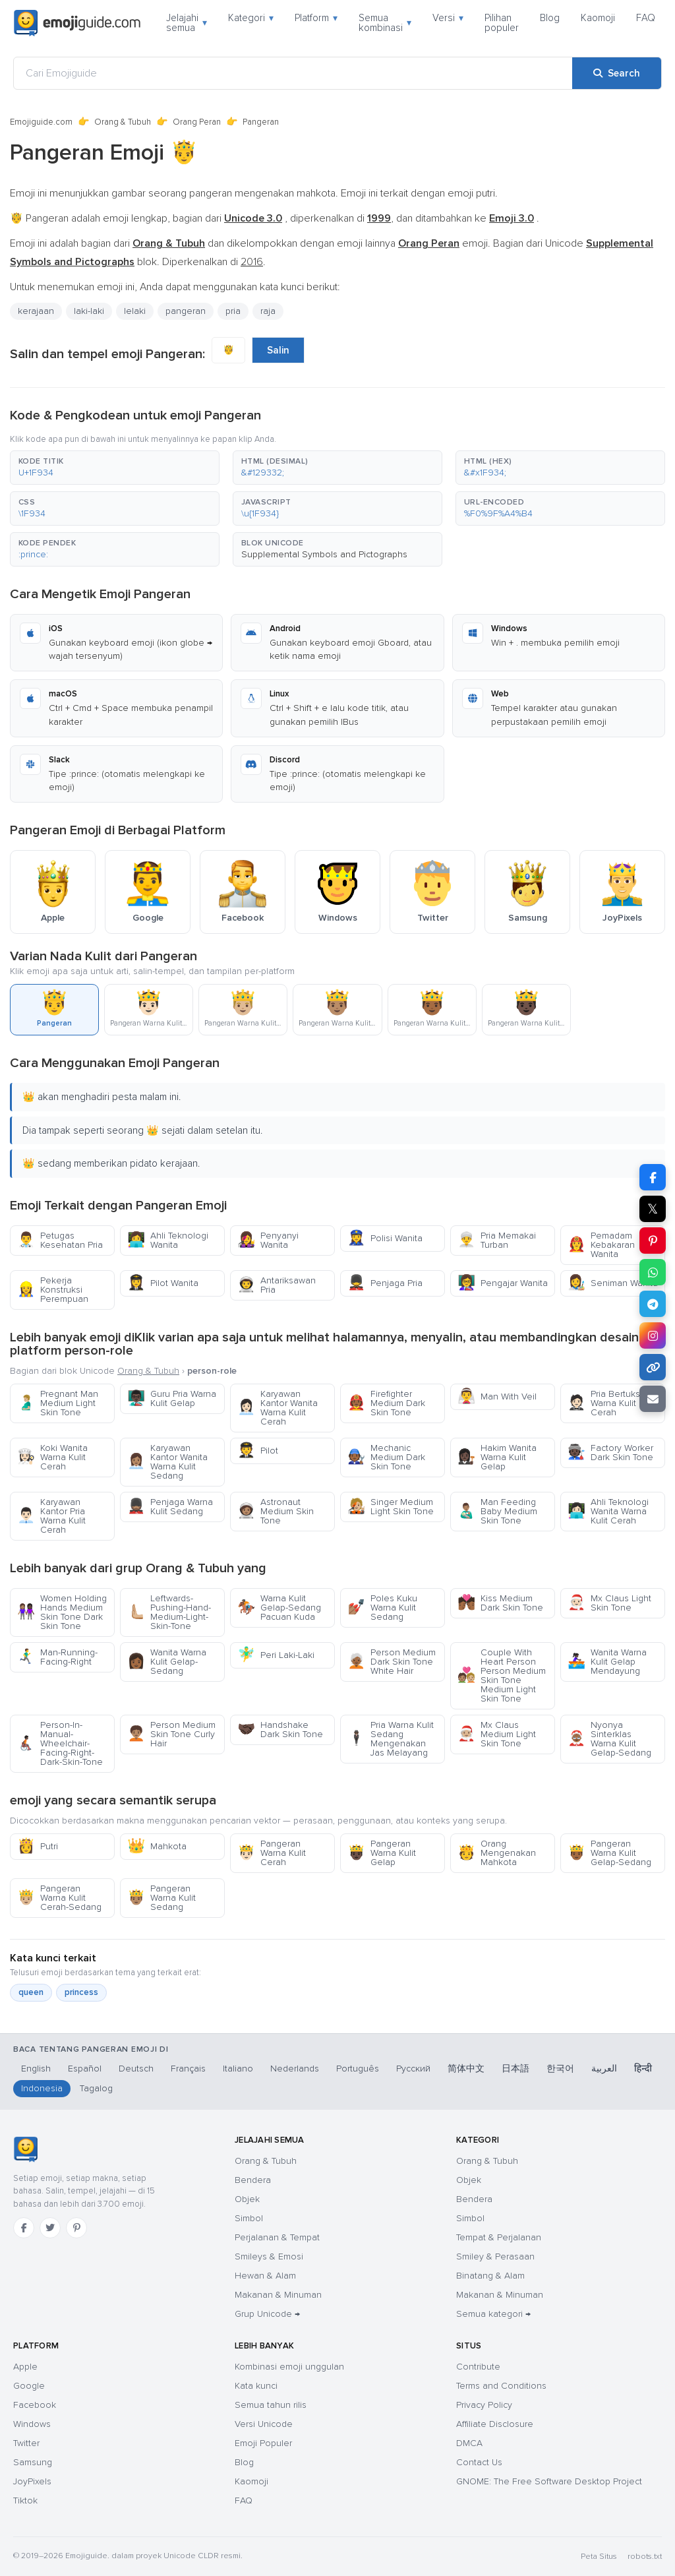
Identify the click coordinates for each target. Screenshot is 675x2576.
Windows (32, 2424)
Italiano (238, 2068)
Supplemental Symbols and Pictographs (324, 554)
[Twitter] (50, 2227)
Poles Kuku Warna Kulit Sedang (382, 1607)
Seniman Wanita (613, 1283)
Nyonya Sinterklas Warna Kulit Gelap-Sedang (609, 1738)
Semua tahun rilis (271, 2404)
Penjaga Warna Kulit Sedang (170, 1506)
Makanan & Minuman (278, 2294)
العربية (604, 2068)
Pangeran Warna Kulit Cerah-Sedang (59, 1898)
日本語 (515, 2068)
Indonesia (42, 2088)
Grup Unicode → (267, 2313)
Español (85, 2068)
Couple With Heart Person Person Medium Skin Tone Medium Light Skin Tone (501, 1675)
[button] (115, 467)
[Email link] (652, 1399)
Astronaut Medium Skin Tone (275, 1511)
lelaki (135, 311)
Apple (25, 2366)
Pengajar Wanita (502, 1283)
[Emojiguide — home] (77, 23)
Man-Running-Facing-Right (57, 1657)
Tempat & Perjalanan (498, 2237)
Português (357, 2068)
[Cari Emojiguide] (293, 73)
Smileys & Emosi (269, 2256)
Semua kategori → (493, 2313)
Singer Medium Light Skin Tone (390, 1506)
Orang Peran (197, 122)
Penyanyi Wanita (268, 1240)
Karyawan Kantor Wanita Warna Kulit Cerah (277, 1407)
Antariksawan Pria (276, 1285)
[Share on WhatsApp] (652, 1272)
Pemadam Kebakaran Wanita (601, 1245)
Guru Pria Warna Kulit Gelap (171, 1398)
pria (233, 311)
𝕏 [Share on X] (652, 1209)
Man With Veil (497, 1396)
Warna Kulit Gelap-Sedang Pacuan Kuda (279, 1607)
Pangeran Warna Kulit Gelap (381, 1853)
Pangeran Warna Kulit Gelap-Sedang (609, 1853)
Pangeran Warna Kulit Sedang (161, 1898)
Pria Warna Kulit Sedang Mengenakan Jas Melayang (390, 1738)
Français (188, 2068)
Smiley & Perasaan (495, 2256)
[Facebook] (23, 2227)
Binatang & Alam (490, 2275)
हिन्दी (643, 2068)
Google (29, 2385)
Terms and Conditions (501, 2385)
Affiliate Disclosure (494, 2424)
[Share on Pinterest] (652, 1240)
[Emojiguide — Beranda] (25, 2149)
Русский (413, 2068)
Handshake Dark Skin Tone (280, 1729)
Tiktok (25, 2500)
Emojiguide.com (41, 122)
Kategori (251, 18)
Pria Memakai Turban (496, 1240)
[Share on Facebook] (652, 1177)
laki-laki (89, 311)
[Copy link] (652, 1367)
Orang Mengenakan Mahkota (496, 1853)
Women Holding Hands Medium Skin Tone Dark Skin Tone (62, 1612)
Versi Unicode (264, 2424)
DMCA (469, 2443)
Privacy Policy (484, 2404)
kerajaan (36, 311)
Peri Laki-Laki (275, 1655)
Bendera (253, 2180)
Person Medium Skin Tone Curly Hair (171, 1734)
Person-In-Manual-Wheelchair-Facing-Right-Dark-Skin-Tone (60, 1743)
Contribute (478, 2366)
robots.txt (645, 2556)
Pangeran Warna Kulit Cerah (271, 1853)
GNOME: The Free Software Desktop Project (549, 2481)
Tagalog (96, 2088)
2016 (252, 261)
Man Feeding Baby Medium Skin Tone (497, 1511)
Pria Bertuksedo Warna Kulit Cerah (612, 1403)
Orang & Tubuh (122, 122)
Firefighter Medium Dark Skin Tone (386, 1403)
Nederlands (294, 2068)
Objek (247, 2199)
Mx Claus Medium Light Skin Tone (496, 1734)
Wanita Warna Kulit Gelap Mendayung (607, 1661)
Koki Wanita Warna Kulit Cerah (52, 1457)
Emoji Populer (263, 2443)
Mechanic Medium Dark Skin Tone (386, 1457)
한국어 (560, 2068)
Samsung (32, 2462)
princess (81, 1992)
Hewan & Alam (265, 2275)
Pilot (257, 1450)
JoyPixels (32, 2481)
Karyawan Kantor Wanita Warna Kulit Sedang (167, 1461)
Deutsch (136, 2068)
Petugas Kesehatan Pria (60, 1240)
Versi (447, 18)
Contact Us (479, 2462)
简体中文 (466, 2068)
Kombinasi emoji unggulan (289, 2366)
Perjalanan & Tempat (277, 2237)
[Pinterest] (76, 2227)
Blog (550, 18)
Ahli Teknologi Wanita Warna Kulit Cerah (608, 1511)
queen (31, 1992)
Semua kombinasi (385, 23)
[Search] (616, 73)
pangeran (185, 311)
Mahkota (157, 1846)
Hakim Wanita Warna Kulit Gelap (497, 1457)
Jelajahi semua (186, 23)
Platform (316, 18)
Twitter (26, 2443)
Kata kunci (256, 2385)
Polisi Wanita (385, 1238)
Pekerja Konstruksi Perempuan (52, 1289)
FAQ (645, 18)
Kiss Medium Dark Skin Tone (500, 1603)
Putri (37, 1846)
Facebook (34, 2404)
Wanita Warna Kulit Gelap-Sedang (166, 1661)
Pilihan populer (501, 23)
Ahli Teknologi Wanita (167, 1240)
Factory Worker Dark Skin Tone (610, 1452)
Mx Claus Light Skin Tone (609, 1603)
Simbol (249, 2218)
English (36, 2068)
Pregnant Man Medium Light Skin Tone (57, 1403)
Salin (278, 350)
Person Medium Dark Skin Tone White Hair (391, 1661)
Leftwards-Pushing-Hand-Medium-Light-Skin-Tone (169, 1612)
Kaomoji (598, 18)
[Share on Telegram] (652, 1304)
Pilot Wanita (162, 1283)
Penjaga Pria (385, 1283)
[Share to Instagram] (652, 1335)
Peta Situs (599, 2556)
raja (268, 311)
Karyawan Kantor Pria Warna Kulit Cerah (51, 1515)
